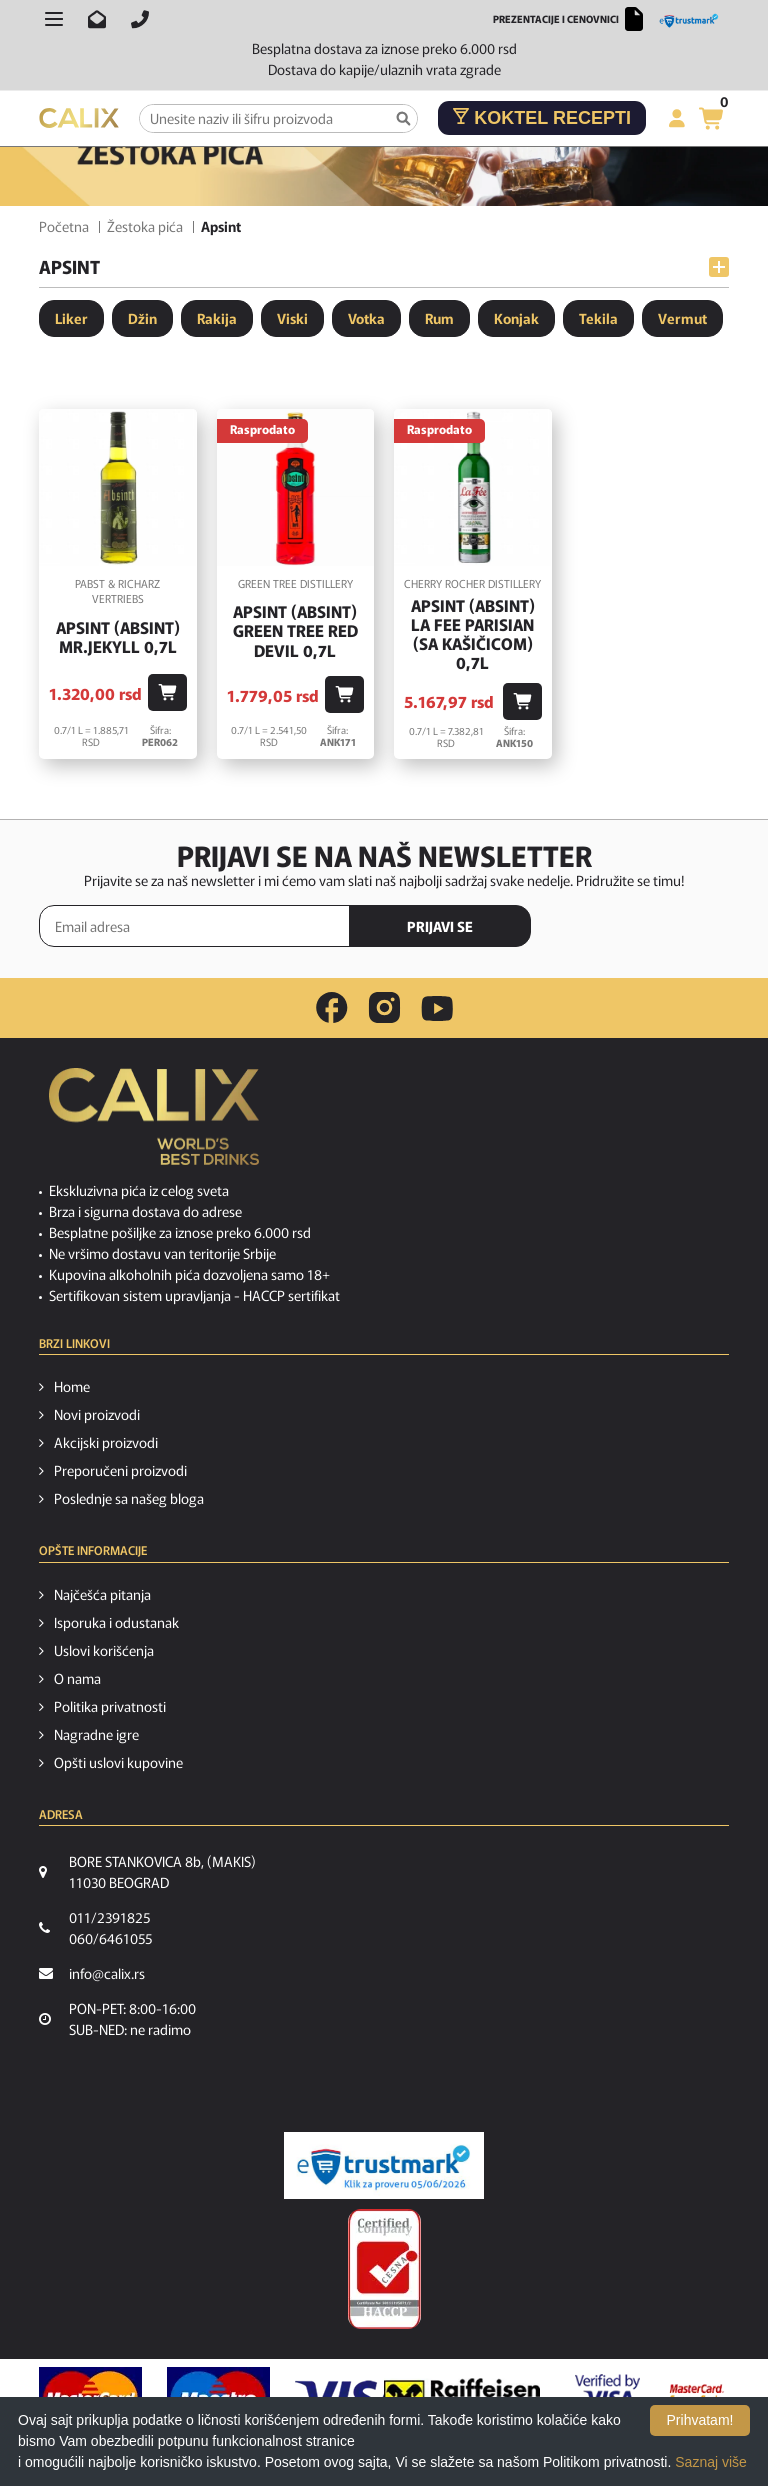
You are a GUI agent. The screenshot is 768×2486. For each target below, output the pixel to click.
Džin (142, 318)
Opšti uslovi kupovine (118, 1762)
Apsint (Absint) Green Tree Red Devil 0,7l (295, 631)
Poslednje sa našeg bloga (129, 1498)
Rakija (217, 318)
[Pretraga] (403, 118)
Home (72, 1386)
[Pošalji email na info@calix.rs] (97, 19)
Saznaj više (711, 2462)
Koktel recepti (542, 118)
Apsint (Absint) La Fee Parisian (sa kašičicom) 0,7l (473, 634)
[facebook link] (332, 1008)
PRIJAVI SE (440, 926)
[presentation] (644, 927)
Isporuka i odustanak (116, 1622)
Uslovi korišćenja (104, 1650)
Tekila (598, 318)
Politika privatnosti (110, 1706)
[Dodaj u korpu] (167, 692)
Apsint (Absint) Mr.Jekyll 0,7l (118, 637)
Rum (439, 318)
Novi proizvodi (97, 1414)
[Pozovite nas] (140, 19)
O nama (77, 1678)
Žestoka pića (145, 226)
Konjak (516, 318)
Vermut (682, 318)
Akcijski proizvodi (106, 1442)
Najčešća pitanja (102, 1594)
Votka (366, 318)
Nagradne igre (96, 1734)
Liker (71, 318)
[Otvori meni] (54, 19)
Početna (64, 226)
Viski (292, 318)
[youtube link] (437, 1008)
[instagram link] (384, 1008)
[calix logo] (154, 1124)
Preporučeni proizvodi (120, 1470)
